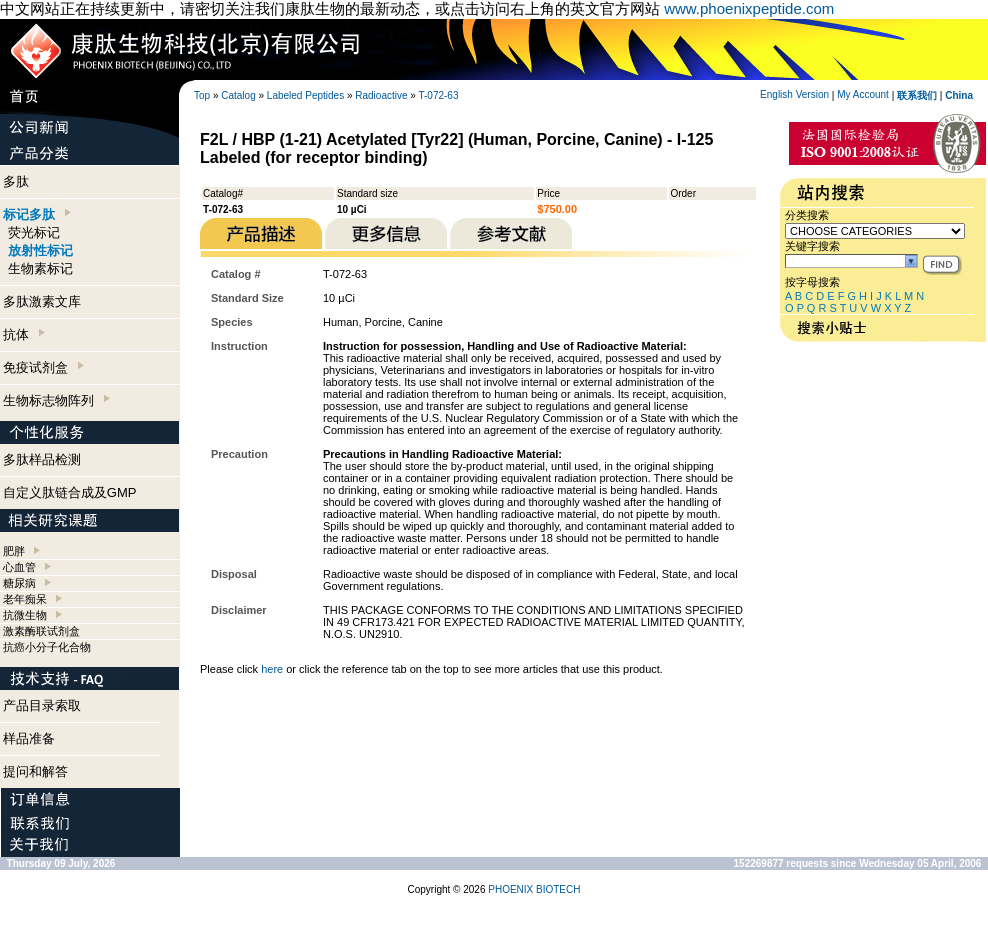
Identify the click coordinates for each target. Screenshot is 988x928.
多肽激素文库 (42, 301)
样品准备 (29, 738)
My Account (863, 94)
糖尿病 (19, 583)
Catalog (238, 95)
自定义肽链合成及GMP (70, 492)
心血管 (19, 567)
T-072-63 (438, 95)
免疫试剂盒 (43, 367)
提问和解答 (35, 771)
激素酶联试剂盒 (41, 631)
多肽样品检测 (42, 459)
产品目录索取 (42, 705)
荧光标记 (34, 232)
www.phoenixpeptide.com (749, 8)
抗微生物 (25, 615)
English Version (794, 94)
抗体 (24, 334)
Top (202, 95)
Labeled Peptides (305, 95)
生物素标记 (40, 268)
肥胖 (14, 551)
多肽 (16, 181)
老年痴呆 (25, 599)
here (272, 669)
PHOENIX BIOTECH (534, 889)
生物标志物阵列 (56, 400)
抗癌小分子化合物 (47, 647)
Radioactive (381, 95)
